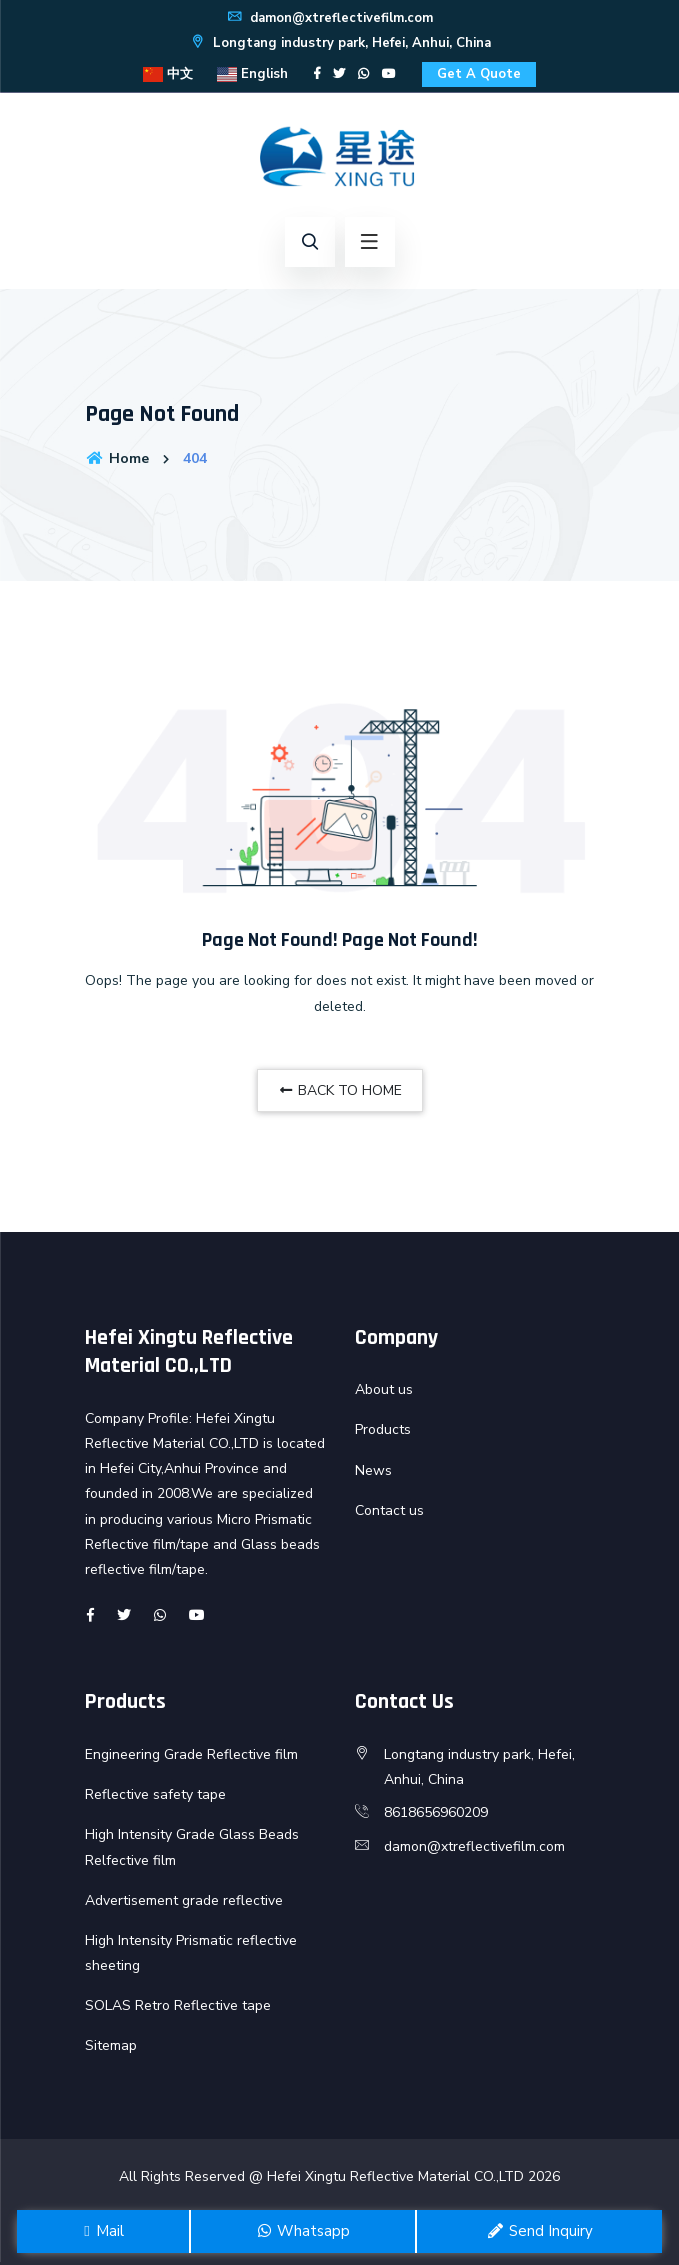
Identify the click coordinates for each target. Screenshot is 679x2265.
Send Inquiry (539, 2231)
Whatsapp (303, 2231)
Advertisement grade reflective (184, 1900)
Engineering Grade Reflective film (191, 1754)
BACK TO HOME (340, 1090)
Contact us (389, 1510)
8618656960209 (436, 1812)
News (373, 1470)
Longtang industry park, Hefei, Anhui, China (340, 43)
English (252, 74)
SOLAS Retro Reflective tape (178, 2005)
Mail (102, 2231)
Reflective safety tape (155, 1794)
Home (117, 458)
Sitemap (111, 2045)
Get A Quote (479, 74)
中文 (168, 74)
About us (384, 1389)
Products (383, 1429)
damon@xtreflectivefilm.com (329, 18)
